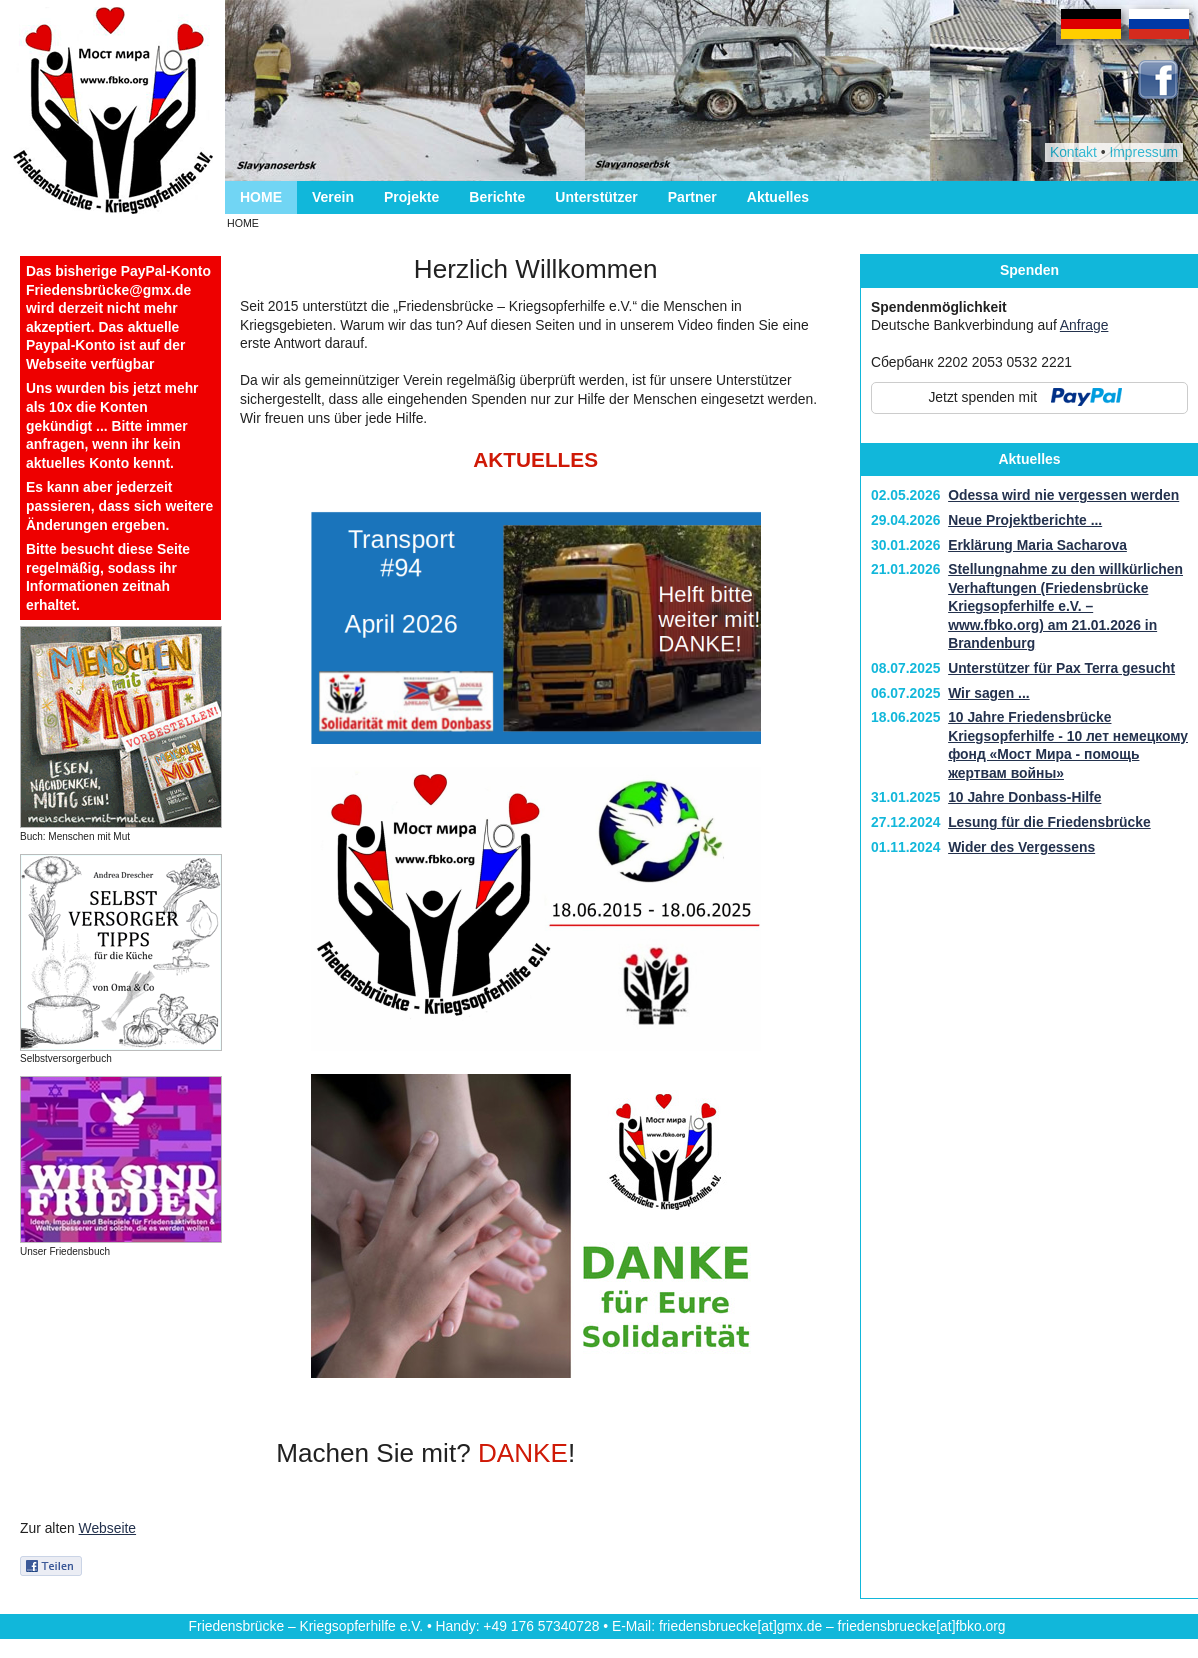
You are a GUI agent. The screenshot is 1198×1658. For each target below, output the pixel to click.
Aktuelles (778, 197)
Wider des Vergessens (1021, 847)
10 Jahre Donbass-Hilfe (1024, 797)
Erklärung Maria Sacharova (1037, 545)
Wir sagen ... (989, 693)
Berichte (497, 197)
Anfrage (1084, 325)
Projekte (411, 197)
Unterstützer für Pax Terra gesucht (1061, 668)
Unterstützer (596, 197)
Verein (333, 197)
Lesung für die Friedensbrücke (1049, 822)
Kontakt (1073, 152)
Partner (692, 197)
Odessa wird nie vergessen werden (1063, 495)
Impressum (1143, 152)
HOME (261, 197)
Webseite (108, 1528)
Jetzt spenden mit (982, 397)
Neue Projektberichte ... (1025, 520)
